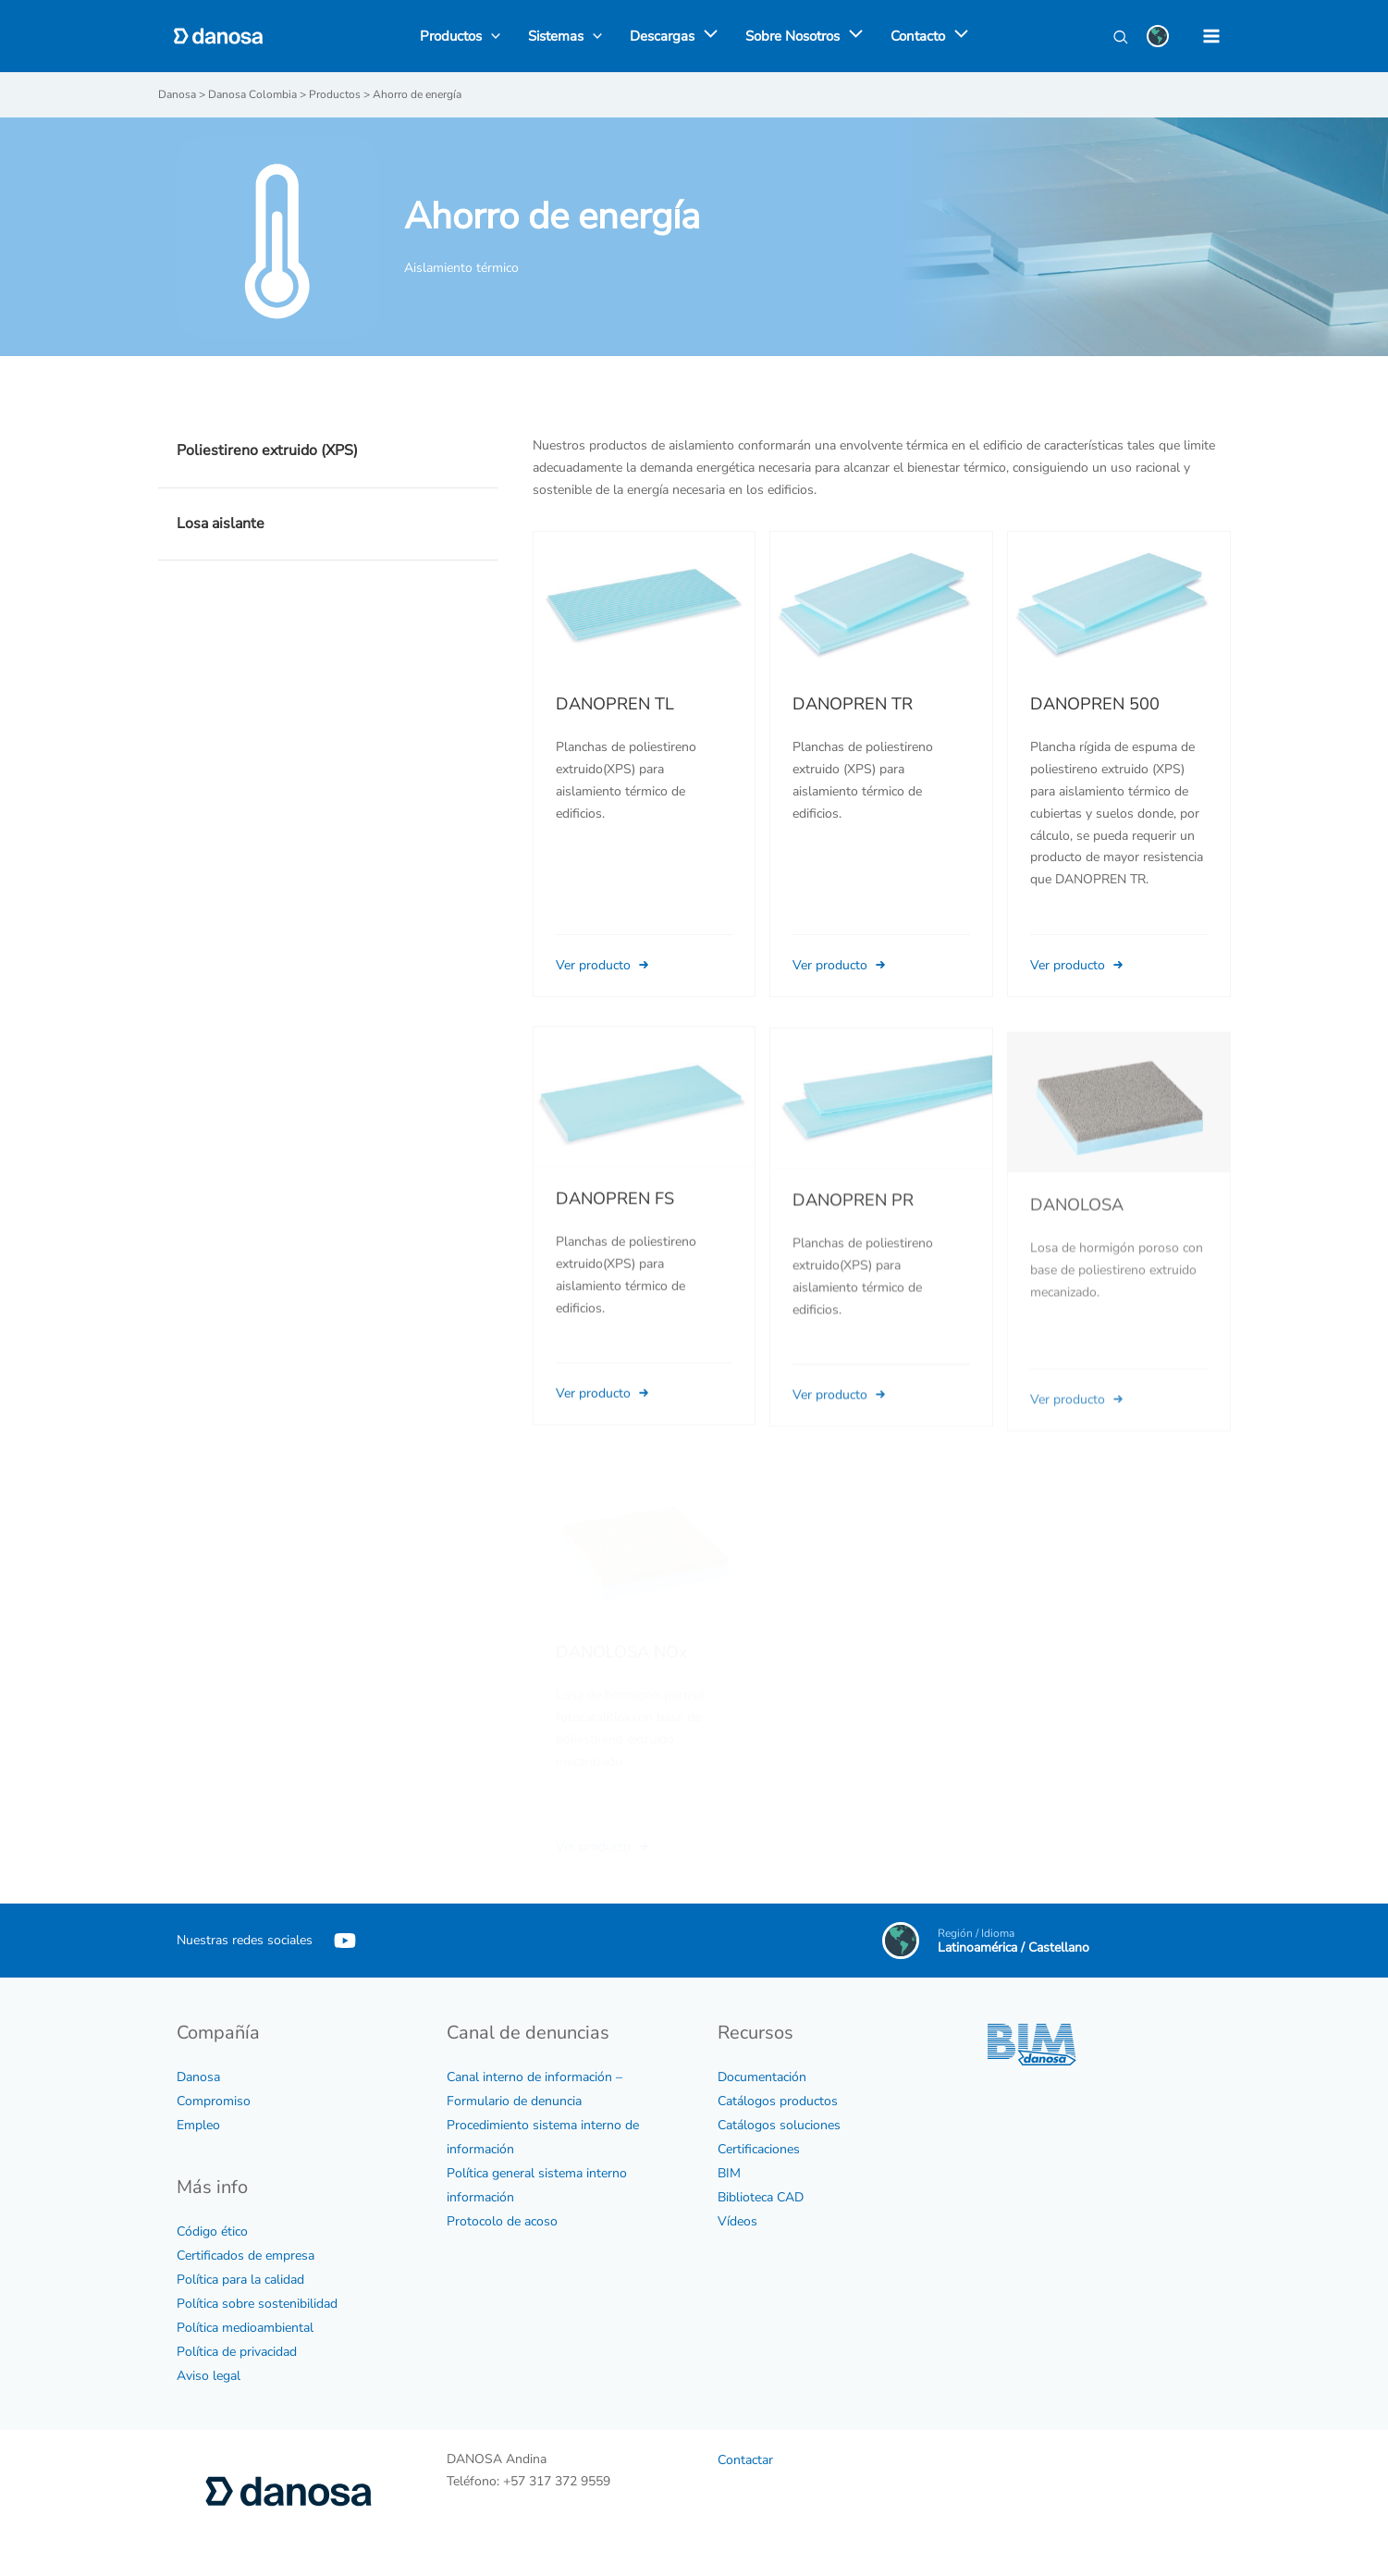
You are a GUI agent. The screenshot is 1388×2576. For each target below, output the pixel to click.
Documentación (762, 2077)
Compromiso (214, 2101)
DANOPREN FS (615, 1225)
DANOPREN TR (852, 704)
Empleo (198, 2125)
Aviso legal (208, 2376)
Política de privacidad (237, 2351)
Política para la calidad (240, 2279)
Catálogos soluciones (779, 2125)
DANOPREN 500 (1095, 704)
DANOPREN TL (615, 704)
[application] (706, 36)
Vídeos (737, 2221)
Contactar (745, 2460)
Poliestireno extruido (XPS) (267, 450)
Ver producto (604, 965)
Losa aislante (220, 523)
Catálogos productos (778, 2101)
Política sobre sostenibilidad (257, 2303)
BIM (729, 2173)
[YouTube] (345, 1940)
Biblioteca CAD (761, 2197)
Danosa (198, 2077)
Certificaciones (759, 2149)
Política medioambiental (245, 2327)
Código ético (212, 2231)
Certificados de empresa (245, 2255)
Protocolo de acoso (502, 2221)
